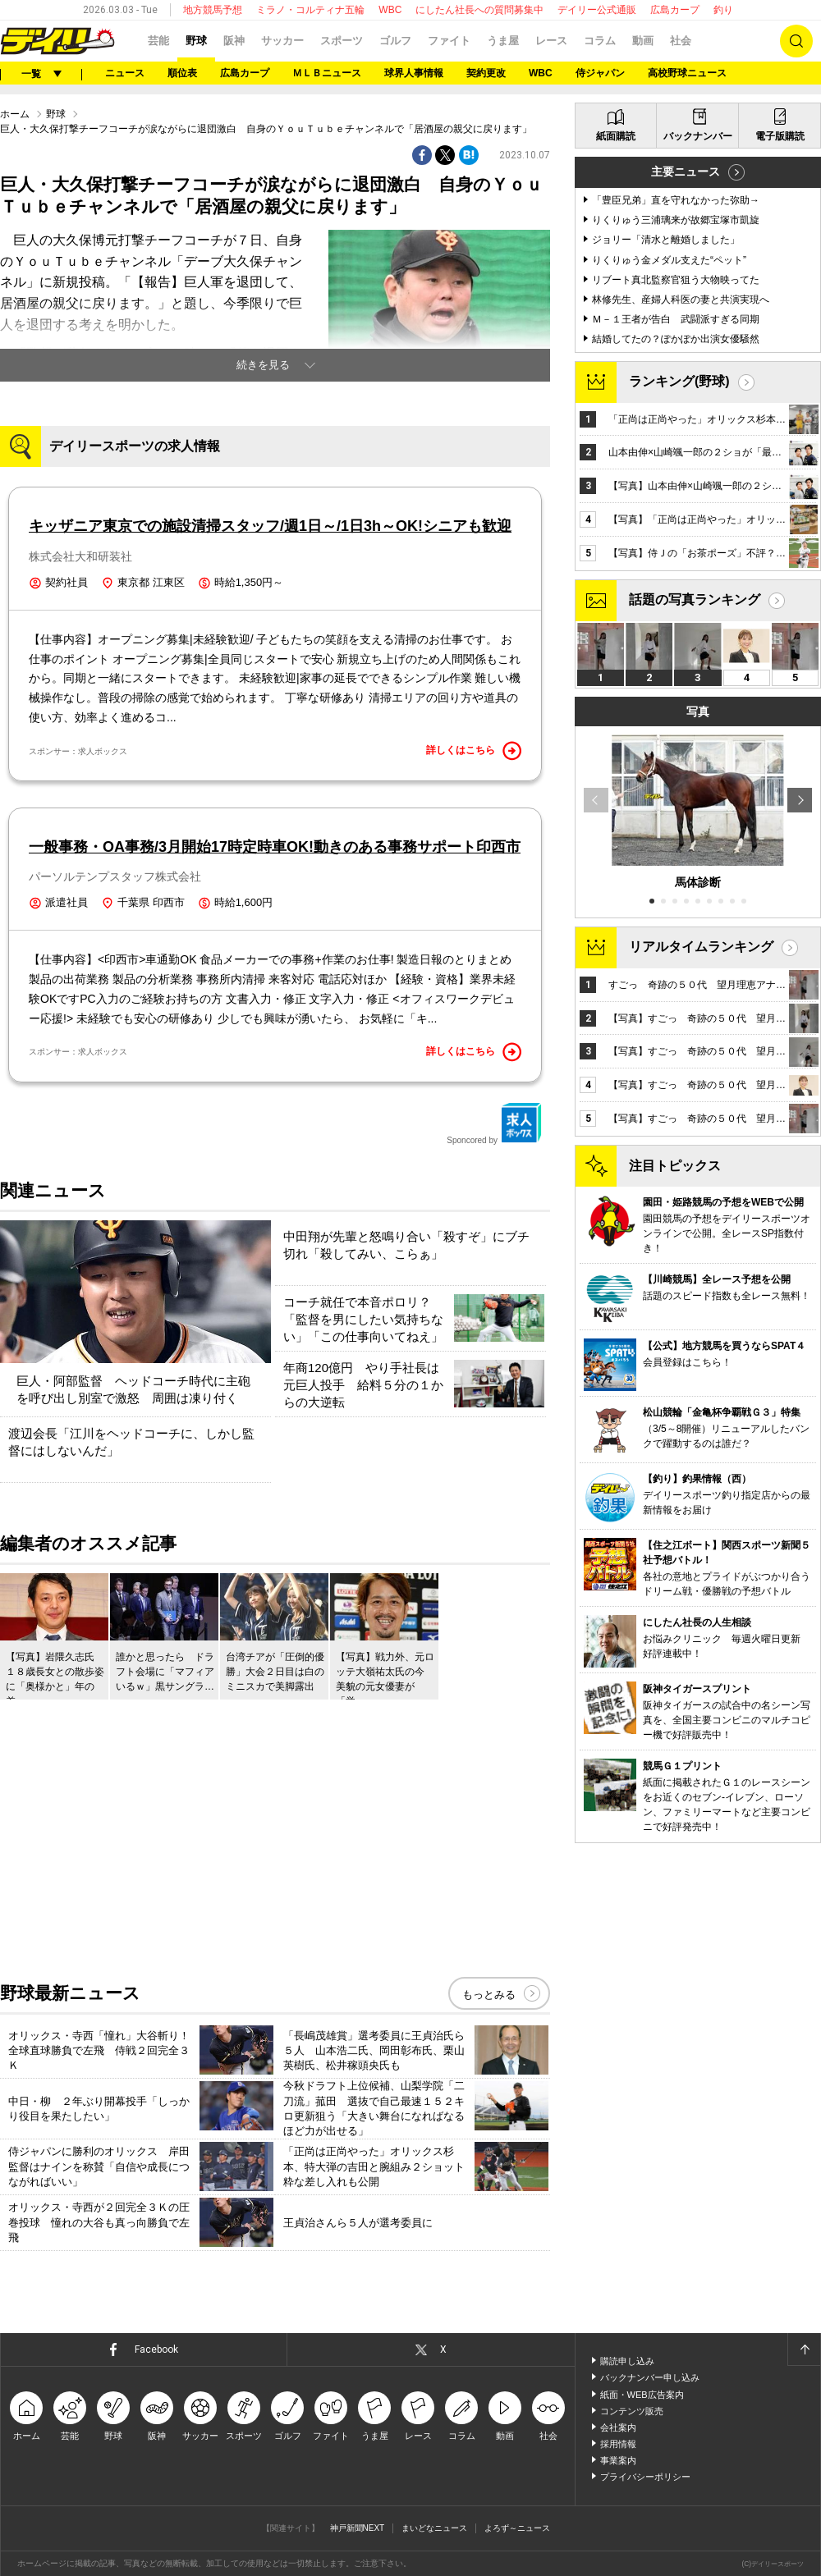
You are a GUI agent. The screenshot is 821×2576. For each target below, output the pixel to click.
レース (551, 40)
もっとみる (489, 1994)
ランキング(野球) (679, 381)
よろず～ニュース (517, 2528)
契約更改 (486, 73)
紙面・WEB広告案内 (642, 2395)
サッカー (282, 40)
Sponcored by (494, 1123)
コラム (600, 40)
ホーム (15, 114)
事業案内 (618, 2460)
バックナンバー (697, 136)
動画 (643, 40)
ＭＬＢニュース (326, 73)
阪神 (234, 40)
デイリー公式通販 (596, 10)
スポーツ (341, 40)
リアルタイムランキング (701, 947)
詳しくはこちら (473, 751)
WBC (389, 10)
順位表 (182, 73)
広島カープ (674, 10)
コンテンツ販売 (631, 2411)
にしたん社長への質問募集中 (479, 10)
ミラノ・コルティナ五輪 (310, 10)
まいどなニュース (434, 2528)
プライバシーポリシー (645, 2477)
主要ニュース (685, 171)
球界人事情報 (413, 73)
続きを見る (263, 365)
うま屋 (503, 40)
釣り (723, 10)
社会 (680, 40)
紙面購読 (615, 136)
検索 (796, 41)
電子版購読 (780, 136)
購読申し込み (627, 2361)
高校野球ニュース (687, 73)
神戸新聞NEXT (357, 2528)
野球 (196, 40)
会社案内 (618, 2427)
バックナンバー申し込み (649, 2377)
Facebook (156, 2349)
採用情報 (618, 2444)
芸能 (158, 40)
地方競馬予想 (212, 10)
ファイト (449, 40)
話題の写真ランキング (694, 599)
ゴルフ (395, 40)
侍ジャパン (600, 73)
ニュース (124, 73)
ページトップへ (803, 2349)
